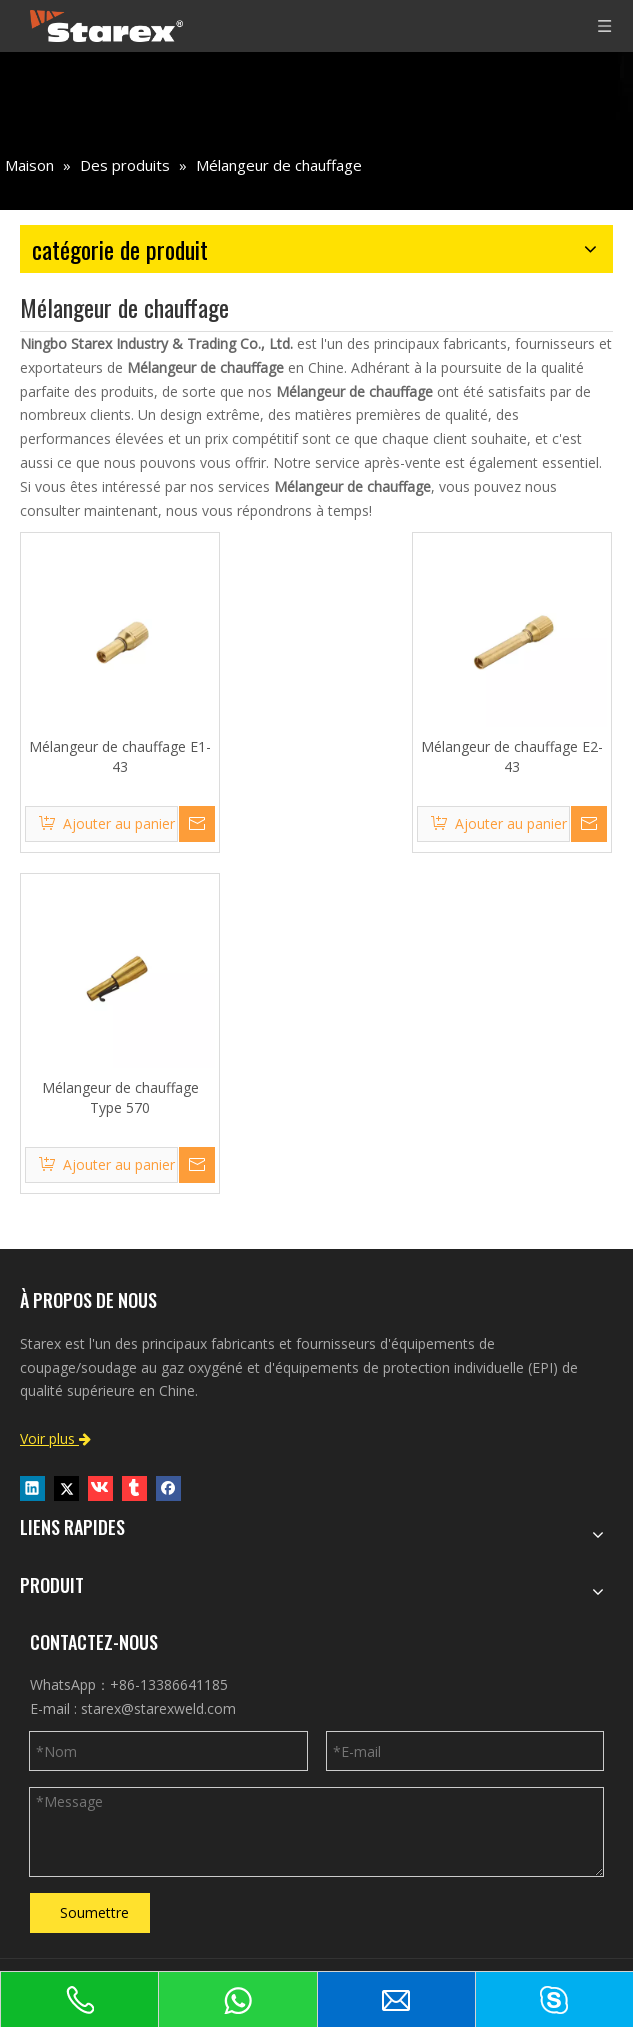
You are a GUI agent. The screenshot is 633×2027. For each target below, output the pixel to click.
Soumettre (94, 1912)
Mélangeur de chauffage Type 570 (120, 1097)
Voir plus (55, 1438)
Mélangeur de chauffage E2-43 (512, 756)
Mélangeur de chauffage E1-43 (120, 756)
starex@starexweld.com (158, 1708)
